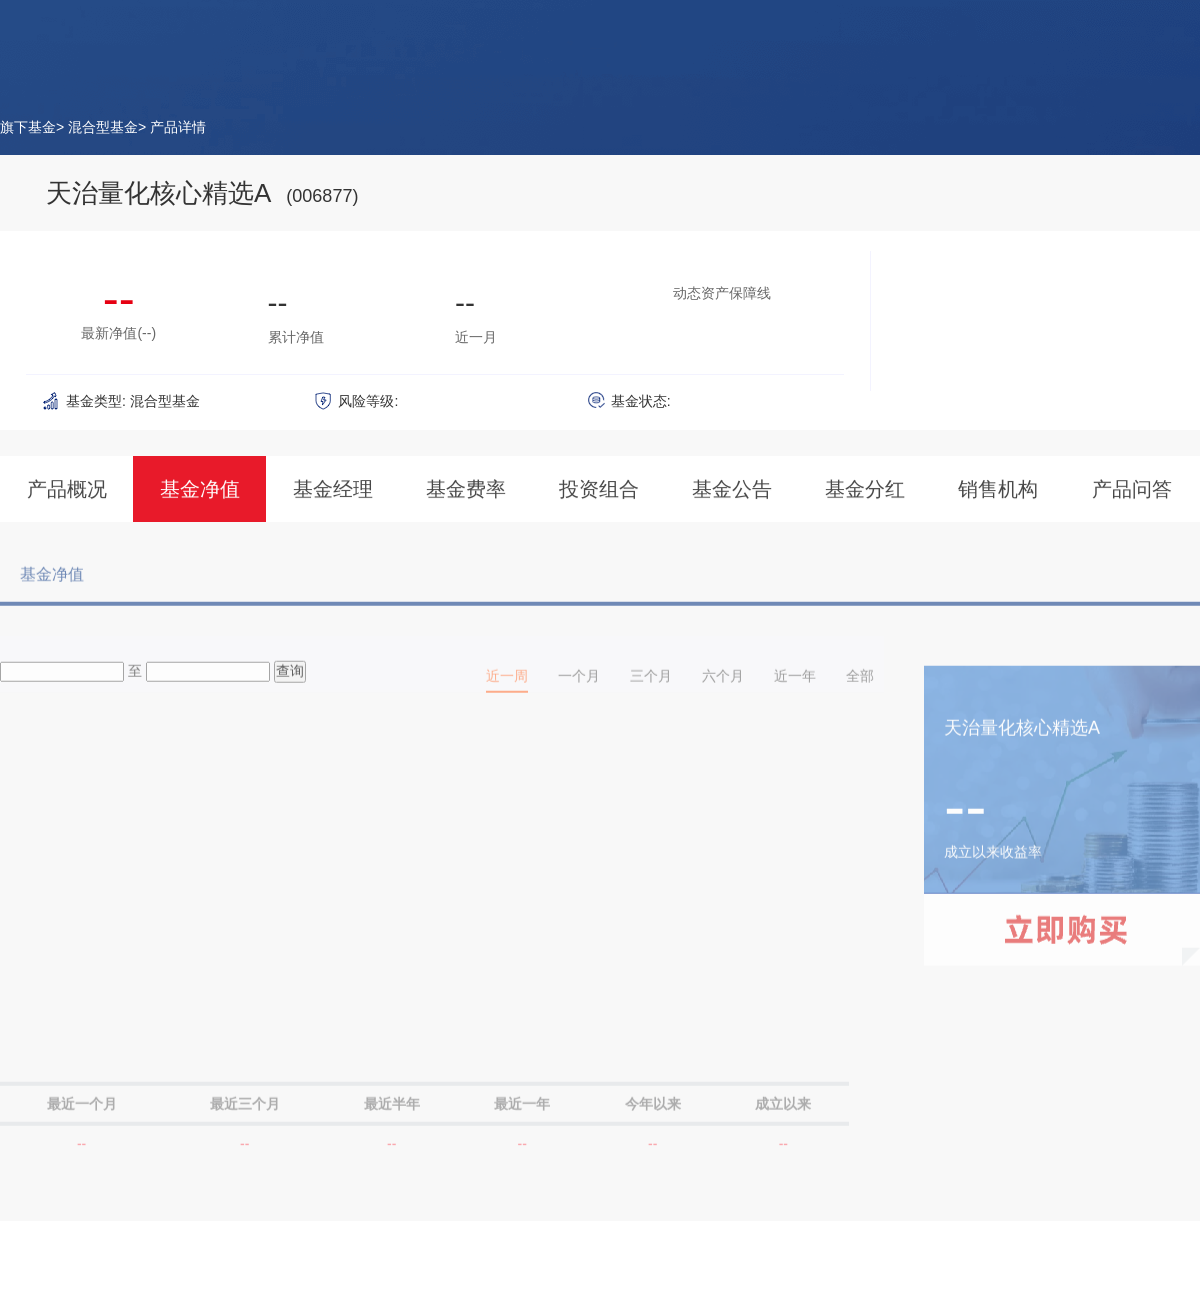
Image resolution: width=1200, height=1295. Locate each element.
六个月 (723, 684)
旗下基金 (28, 127)
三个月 (651, 684)
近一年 (795, 684)
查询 (290, 679)
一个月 (579, 684)
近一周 (507, 684)
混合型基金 (103, 127)
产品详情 (178, 127)
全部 (860, 684)
